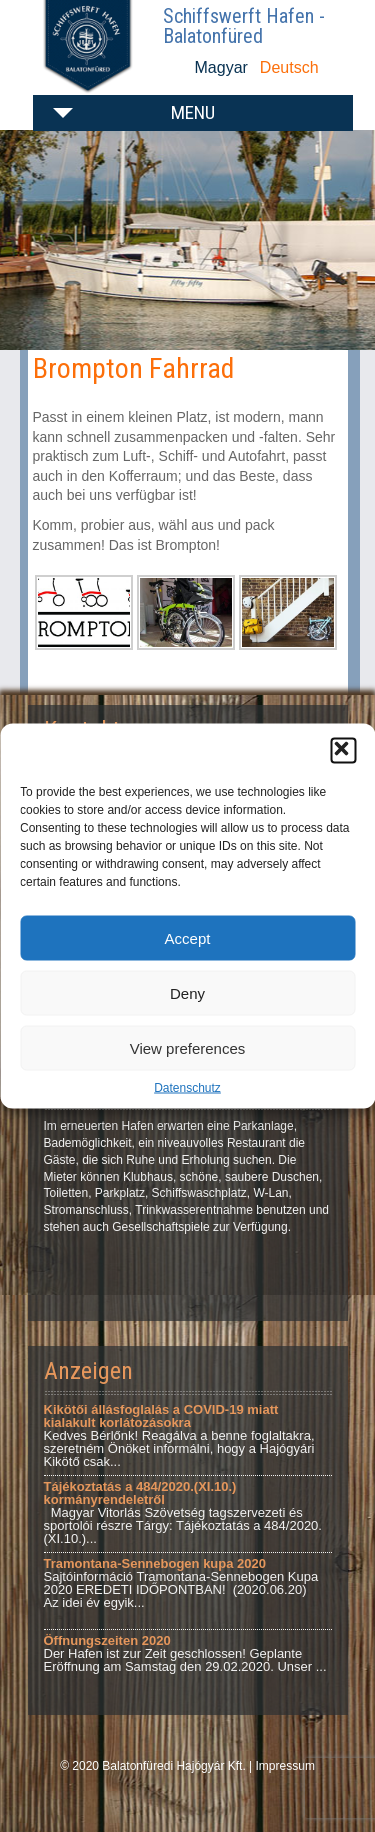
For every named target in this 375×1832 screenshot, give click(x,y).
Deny (187, 992)
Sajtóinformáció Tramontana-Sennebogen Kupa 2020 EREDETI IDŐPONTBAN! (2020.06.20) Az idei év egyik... (181, 1583)
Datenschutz (187, 1088)
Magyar (221, 67)
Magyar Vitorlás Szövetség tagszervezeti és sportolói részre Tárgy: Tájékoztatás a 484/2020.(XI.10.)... (183, 1512)
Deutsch (289, 67)
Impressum (285, 1766)
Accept (188, 937)
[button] (343, 751)
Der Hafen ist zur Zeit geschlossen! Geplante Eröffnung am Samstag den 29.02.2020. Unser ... (185, 1653)
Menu (193, 112)
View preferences (188, 1047)
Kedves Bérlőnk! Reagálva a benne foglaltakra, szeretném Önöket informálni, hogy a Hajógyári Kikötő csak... (179, 1435)
